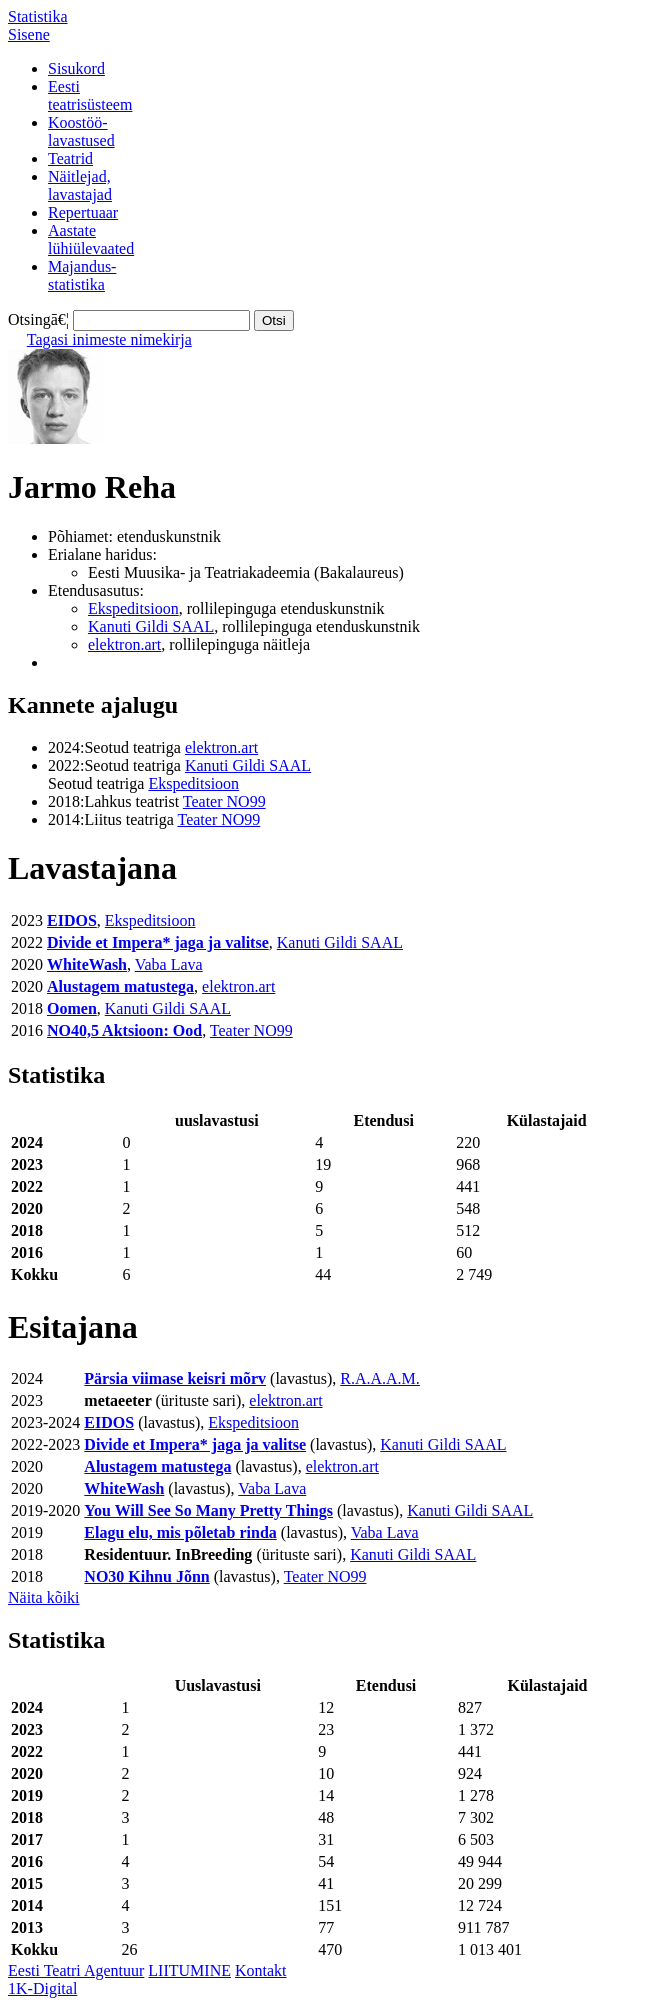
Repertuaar (83, 212)
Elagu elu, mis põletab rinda (180, 1532)
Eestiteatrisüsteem (90, 95)
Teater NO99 (224, 801)
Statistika (38, 16)
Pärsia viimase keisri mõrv (175, 1378)
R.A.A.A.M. (380, 1378)
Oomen (72, 1008)
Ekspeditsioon (133, 608)
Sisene (29, 34)
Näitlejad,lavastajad (80, 185)
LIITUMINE (189, 1970)
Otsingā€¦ (38, 319)
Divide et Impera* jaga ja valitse (158, 942)
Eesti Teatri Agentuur (76, 1970)
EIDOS (72, 920)
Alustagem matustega (120, 986)
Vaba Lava (169, 964)
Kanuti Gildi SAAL (151, 626)
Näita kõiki (44, 1597)
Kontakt (261, 1970)
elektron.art (124, 644)
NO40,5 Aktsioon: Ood (124, 1030)
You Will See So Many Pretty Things (208, 1510)
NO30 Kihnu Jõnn (146, 1576)
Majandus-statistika (82, 275)
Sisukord (76, 68)
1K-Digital (42, 1988)
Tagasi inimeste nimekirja (109, 339)
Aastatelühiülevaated (91, 239)
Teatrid (70, 158)
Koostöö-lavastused (81, 131)
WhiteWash (87, 964)
